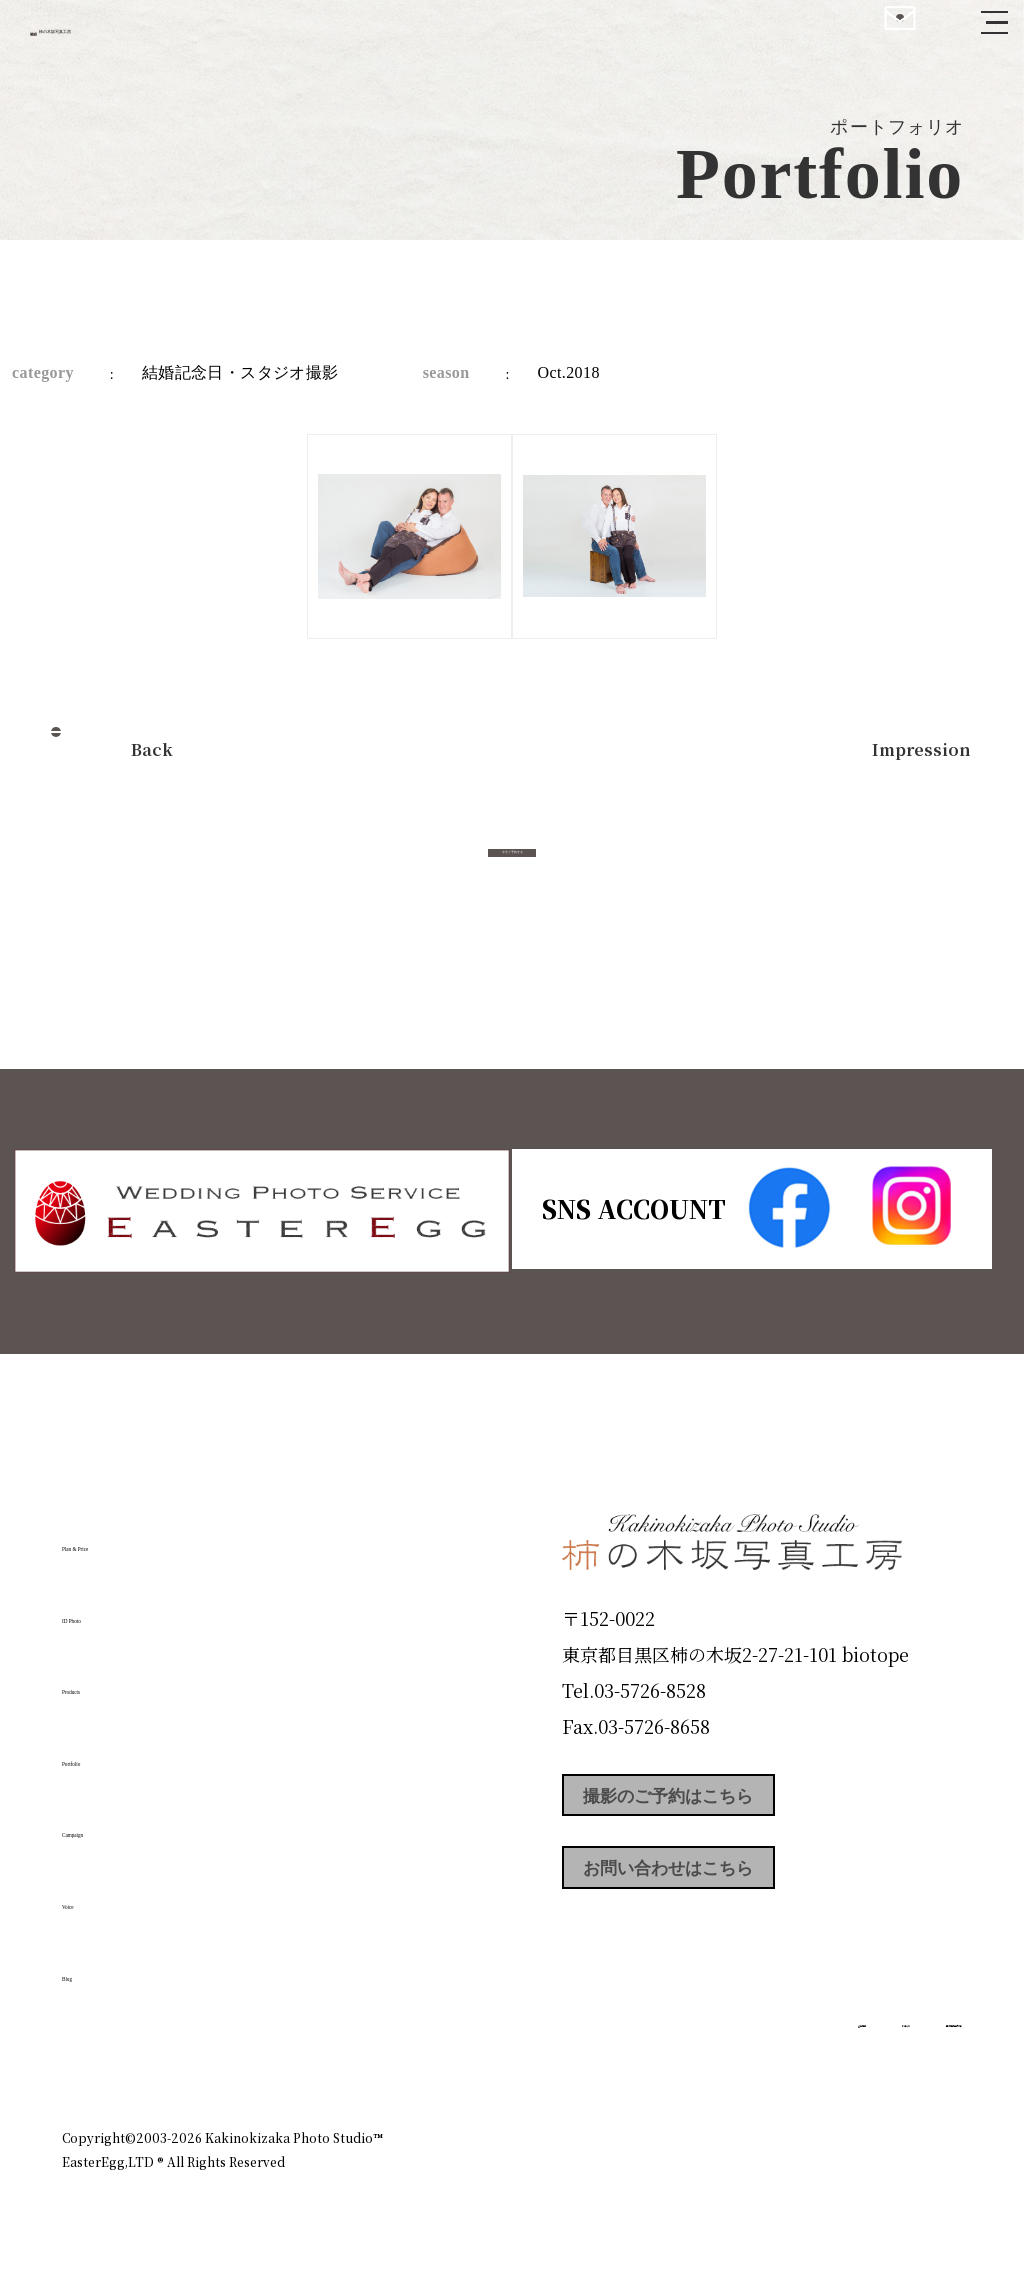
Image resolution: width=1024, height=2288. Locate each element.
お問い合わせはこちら (712, 1890)
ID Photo (120, 1607)
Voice (98, 1894)
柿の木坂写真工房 (180, 38)
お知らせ (786, 2051)
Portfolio (119, 1751)
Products (118, 1679)
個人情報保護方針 (906, 2051)
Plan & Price (144, 1536)
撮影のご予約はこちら (712, 1800)
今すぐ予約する (512, 873)
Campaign (128, 1822)
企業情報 (694, 2051)
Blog (93, 1965)
